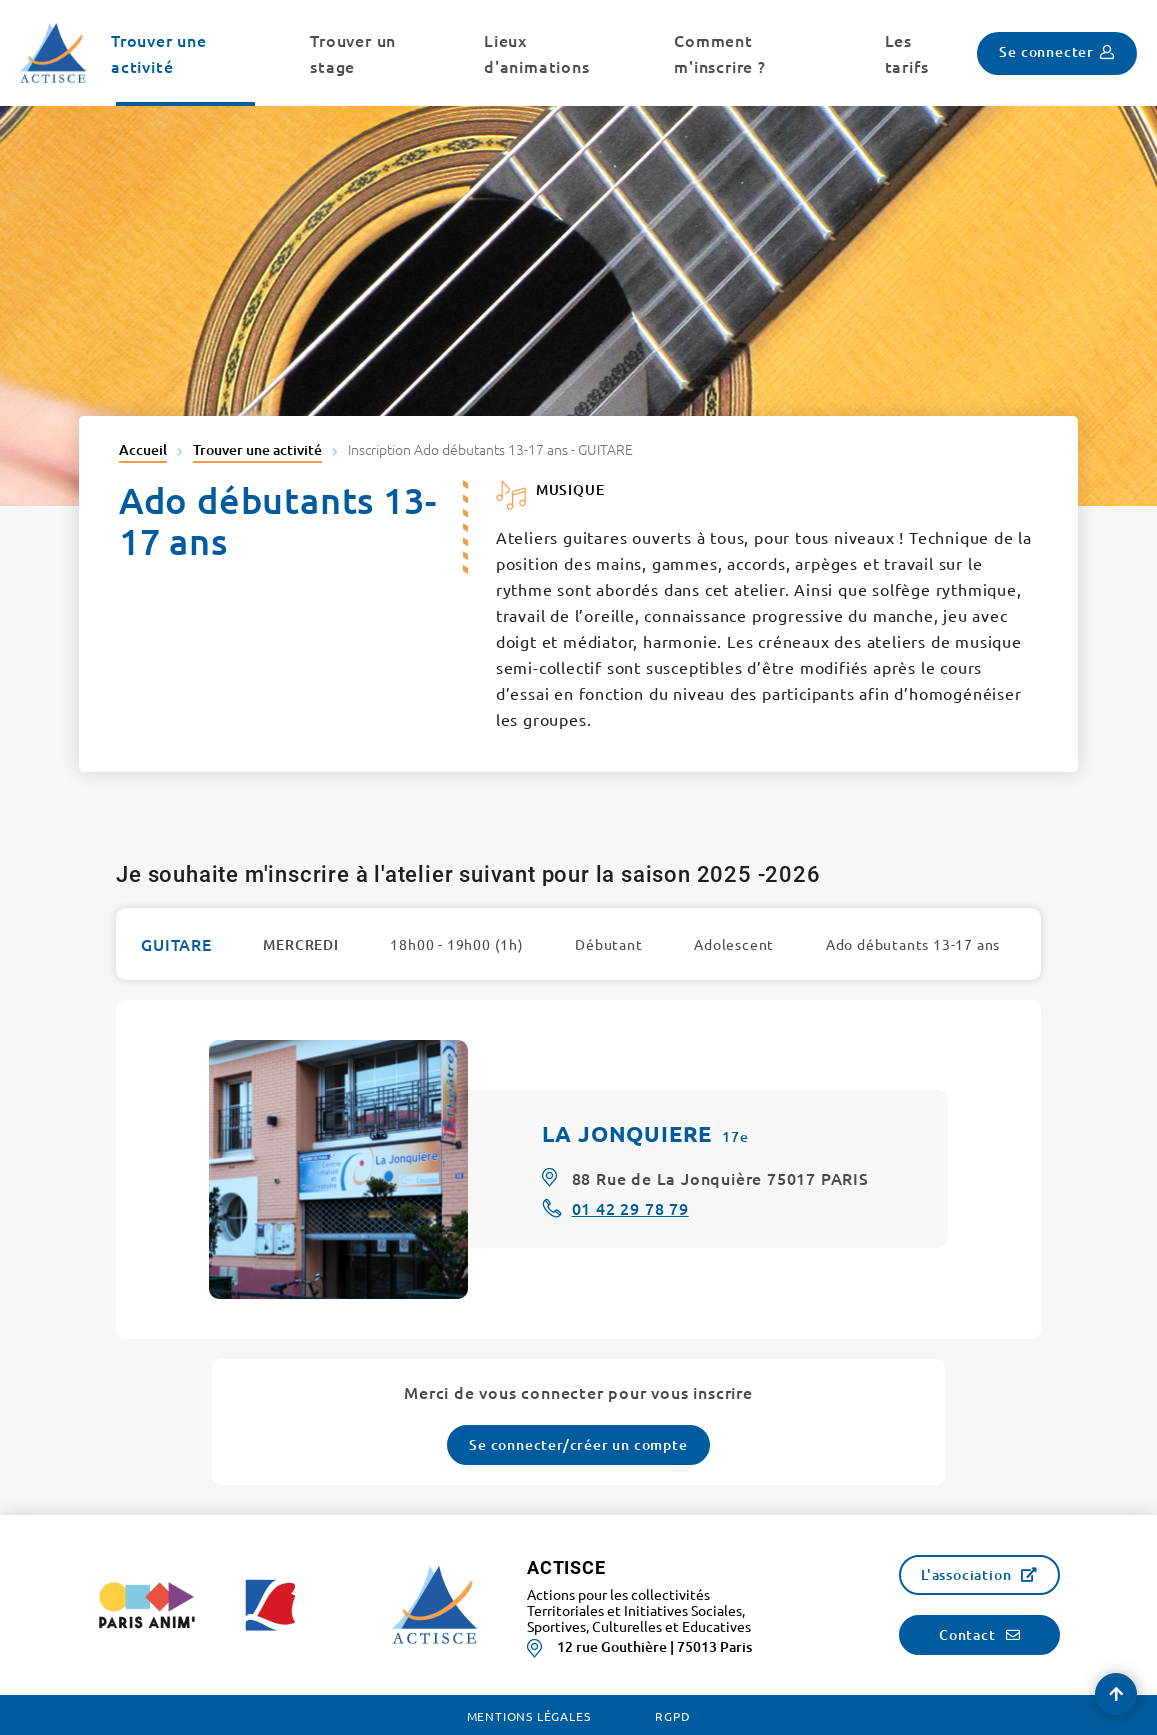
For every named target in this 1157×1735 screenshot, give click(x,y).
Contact (967, 1634)
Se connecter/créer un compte (578, 1444)
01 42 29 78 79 (630, 1208)
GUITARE (176, 944)
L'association (966, 1574)
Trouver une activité (257, 449)
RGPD (672, 1716)
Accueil (143, 449)
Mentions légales (529, 1716)
